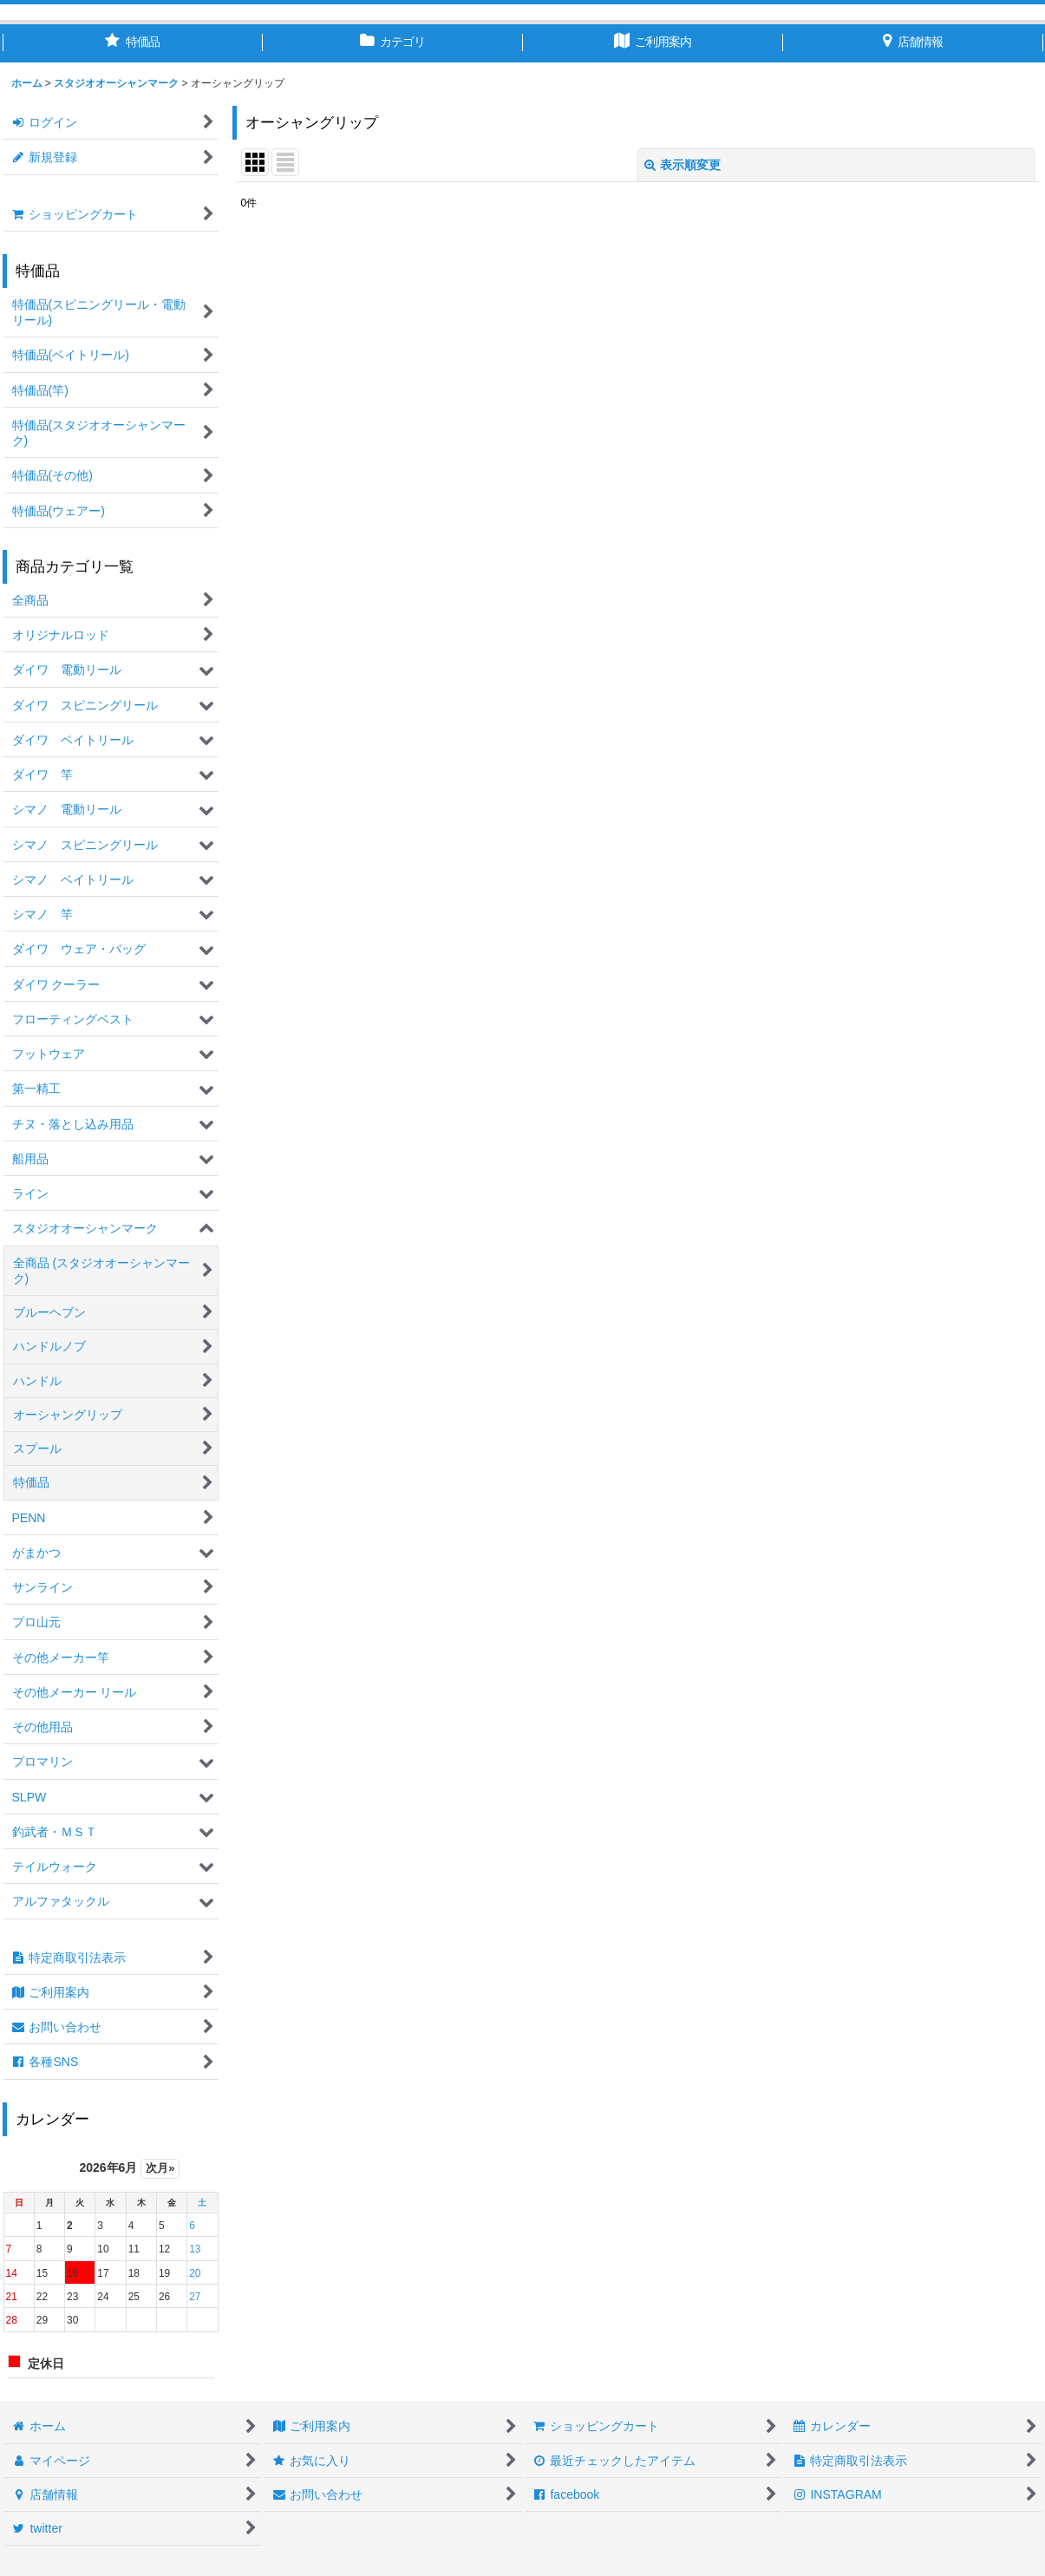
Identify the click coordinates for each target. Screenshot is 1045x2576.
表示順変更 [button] (682, 165)
